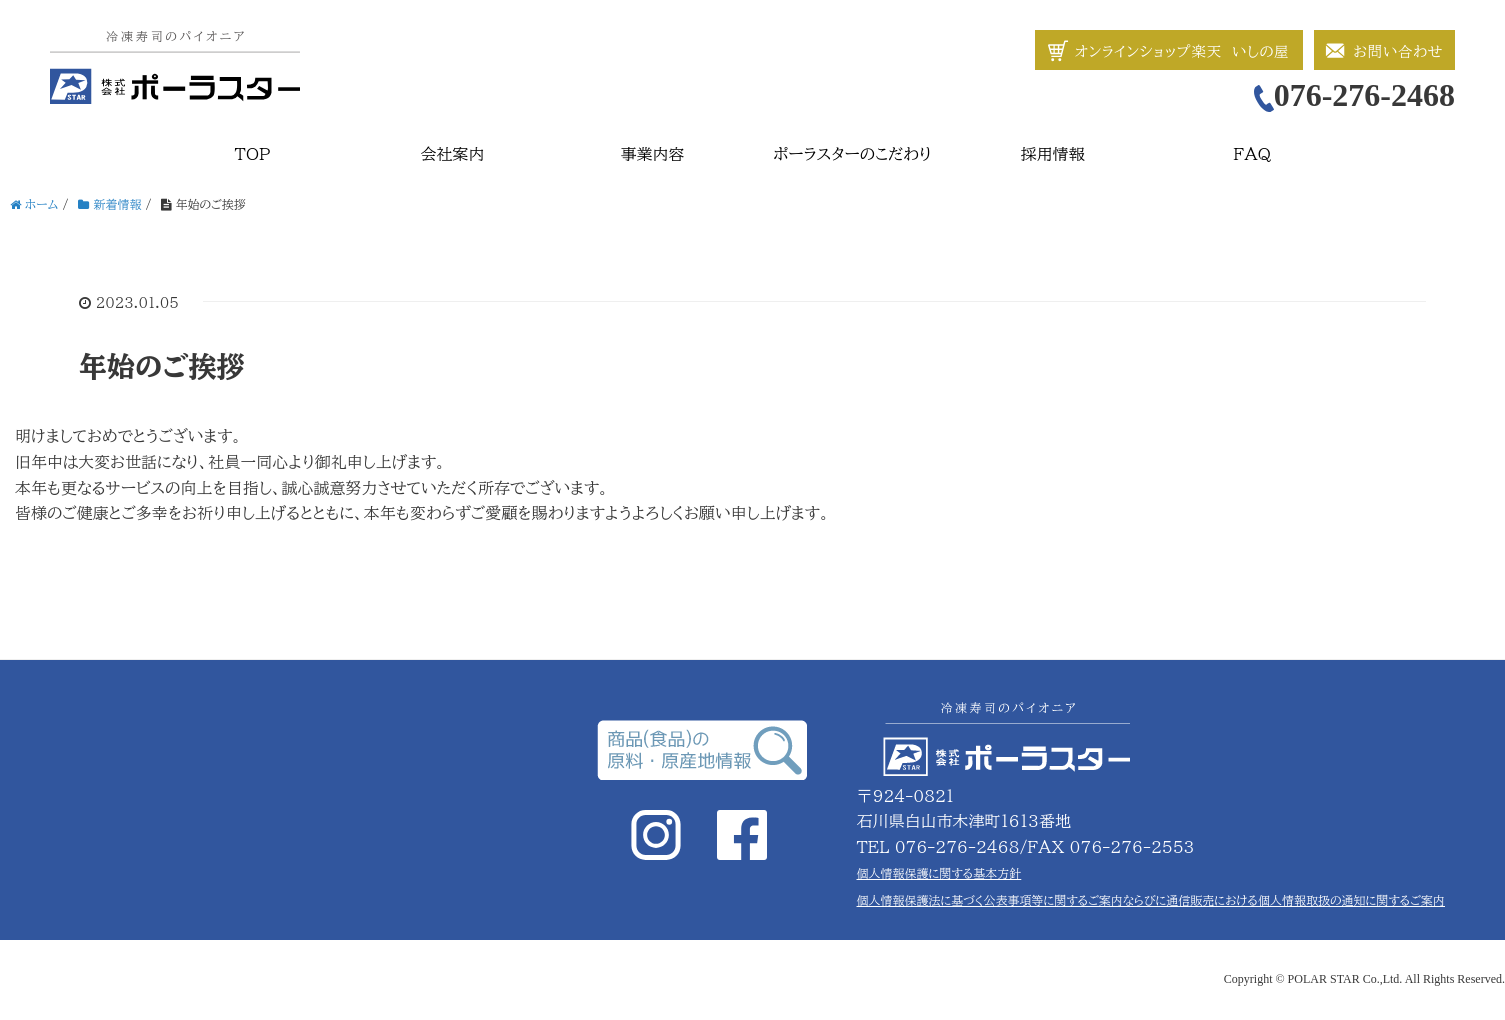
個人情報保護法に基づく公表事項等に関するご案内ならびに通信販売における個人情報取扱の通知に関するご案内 (1151, 900)
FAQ (1253, 154)
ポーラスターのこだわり (852, 154)
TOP (253, 154)
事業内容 (653, 154)
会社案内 (453, 154)
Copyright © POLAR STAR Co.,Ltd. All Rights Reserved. (1364, 979)
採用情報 (1053, 154)
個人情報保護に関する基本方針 (939, 873)
